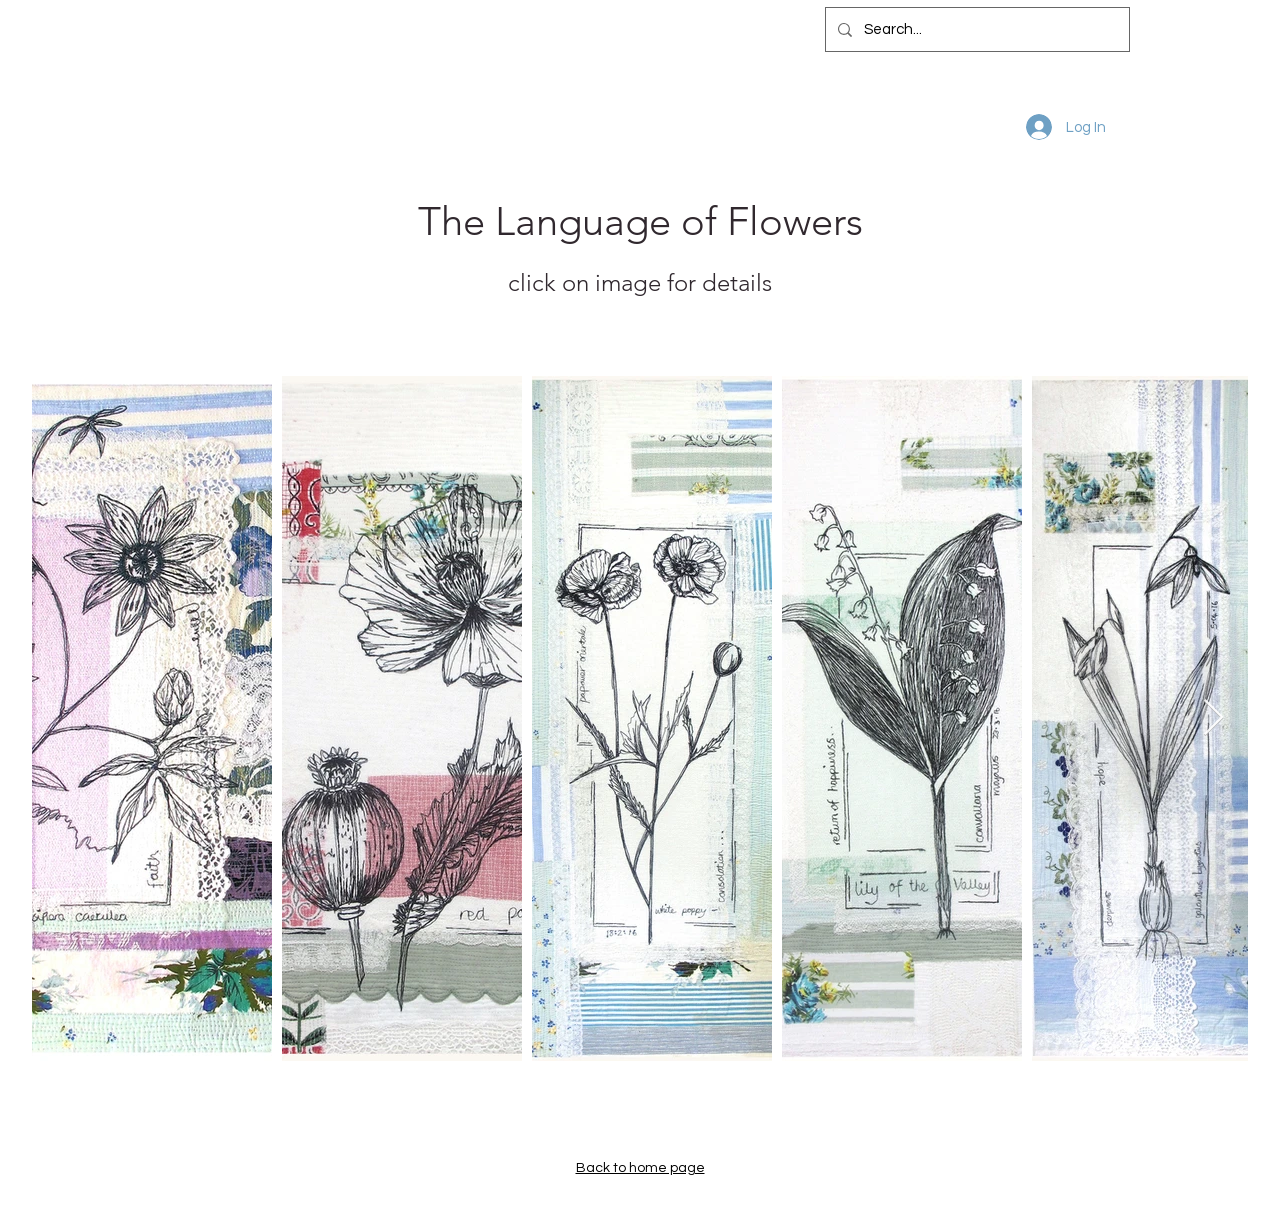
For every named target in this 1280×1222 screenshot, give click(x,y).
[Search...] (975, 29)
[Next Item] (1213, 718)
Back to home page (640, 1168)
